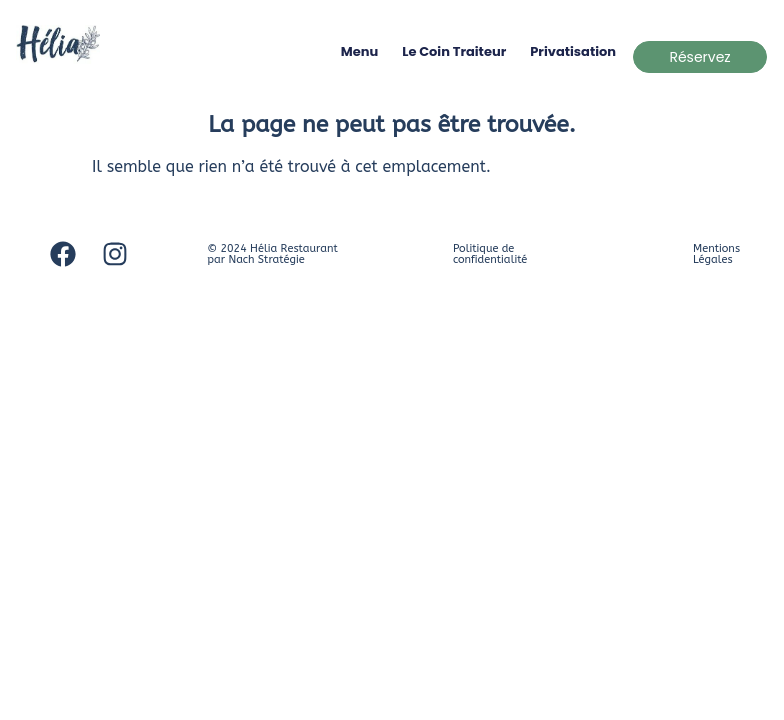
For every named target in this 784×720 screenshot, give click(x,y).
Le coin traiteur (454, 51)
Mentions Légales (716, 254)
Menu (359, 51)
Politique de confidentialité (490, 254)
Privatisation (573, 51)
